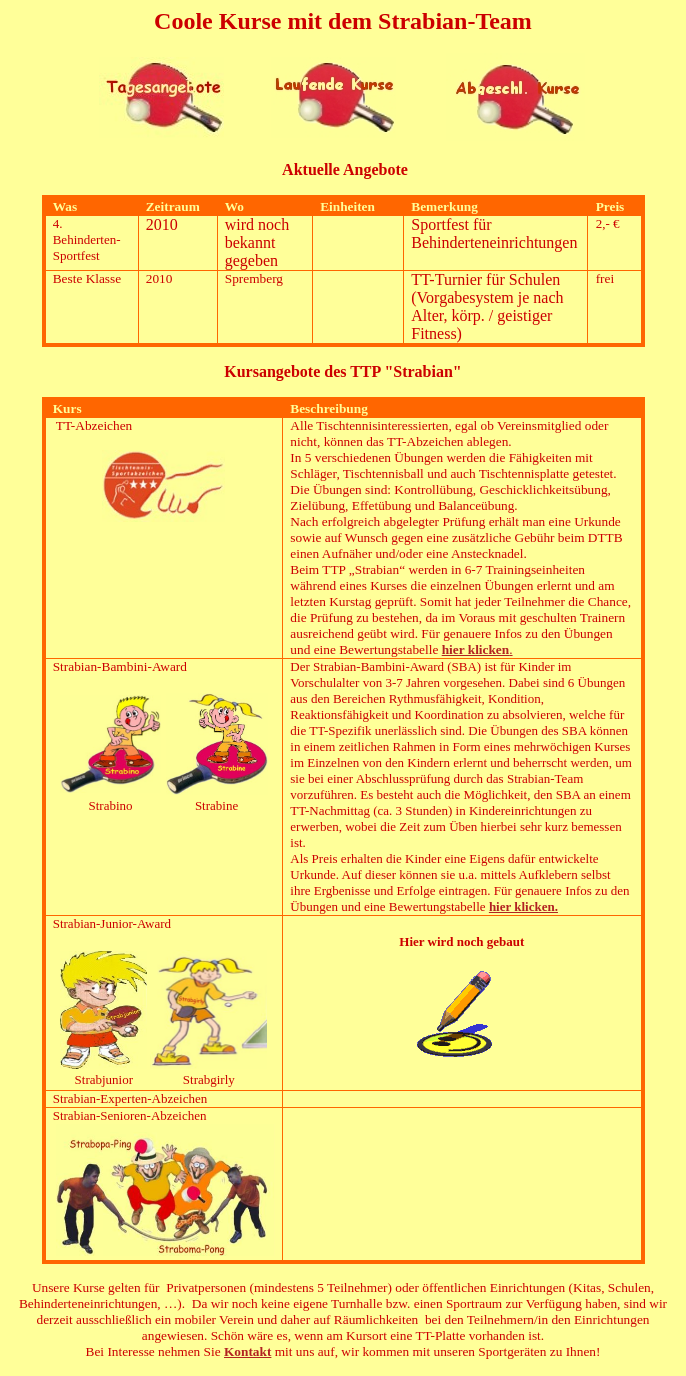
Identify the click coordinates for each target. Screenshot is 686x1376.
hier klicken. (523, 906)
